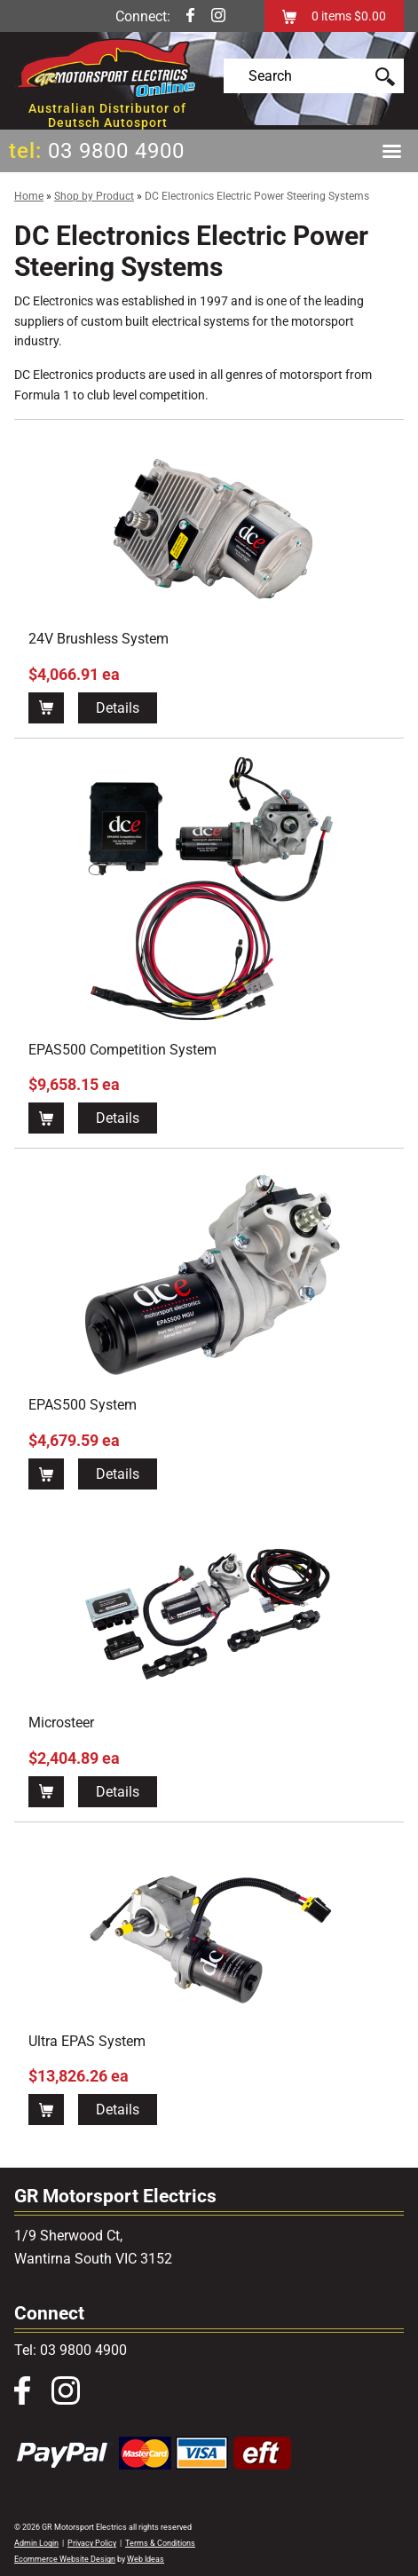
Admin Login (36, 2543)
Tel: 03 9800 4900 (70, 2350)
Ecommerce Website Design (64, 2559)
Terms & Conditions (160, 2543)
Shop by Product (94, 196)
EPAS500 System (82, 1404)
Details (117, 707)
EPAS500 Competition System (122, 1049)
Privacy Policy (91, 2543)
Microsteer (61, 1722)
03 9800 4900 (116, 150)
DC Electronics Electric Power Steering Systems (257, 196)
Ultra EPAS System (87, 2041)
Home (28, 196)
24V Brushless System (98, 638)
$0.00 (368, 16)
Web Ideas (145, 2559)
